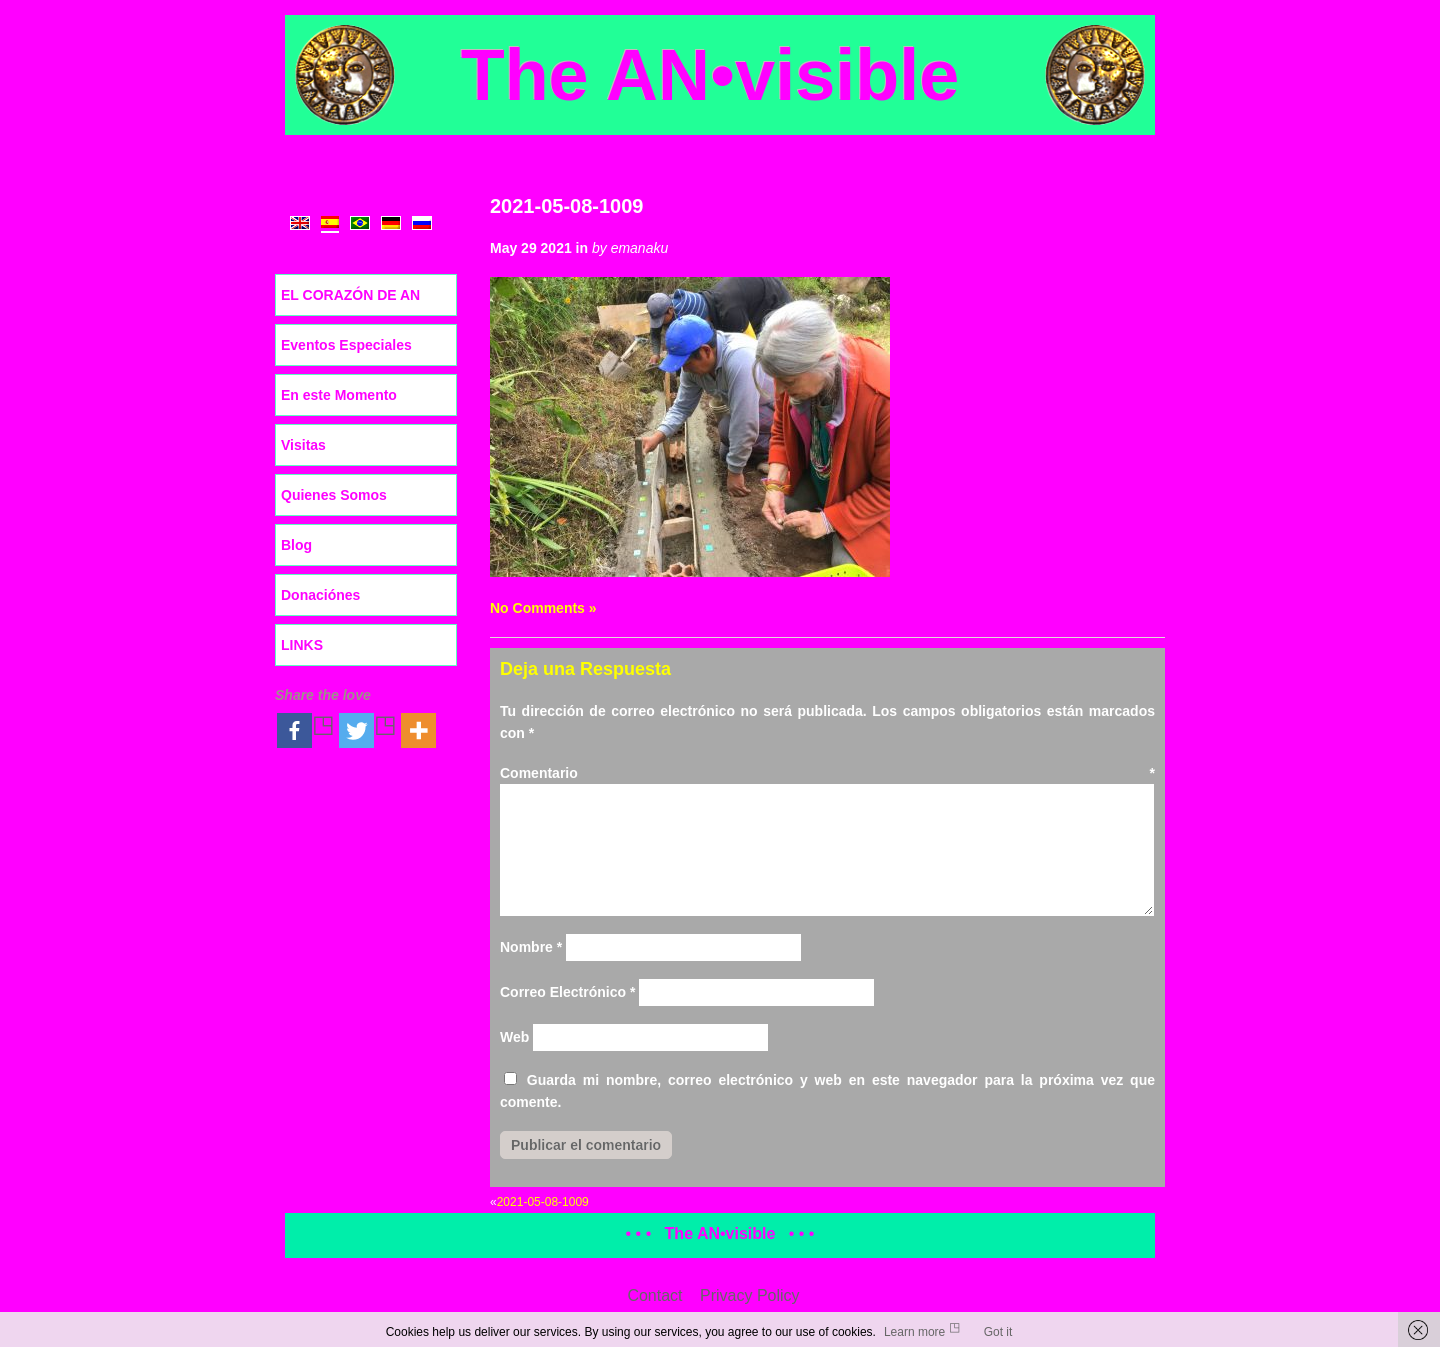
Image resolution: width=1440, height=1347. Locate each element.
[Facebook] (306, 730)
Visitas (303, 445)
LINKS (302, 645)
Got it (998, 1332)
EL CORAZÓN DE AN (350, 295)
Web (514, 1037)
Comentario (827, 773)
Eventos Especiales (346, 345)
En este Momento (339, 395)
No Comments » (543, 608)
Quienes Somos (334, 495)
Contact (654, 1295)
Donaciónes (320, 595)
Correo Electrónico (567, 992)
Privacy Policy (750, 1295)
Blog (296, 545)
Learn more (914, 1332)
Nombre (531, 947)
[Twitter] (368, 730)
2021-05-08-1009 (566, 206)
